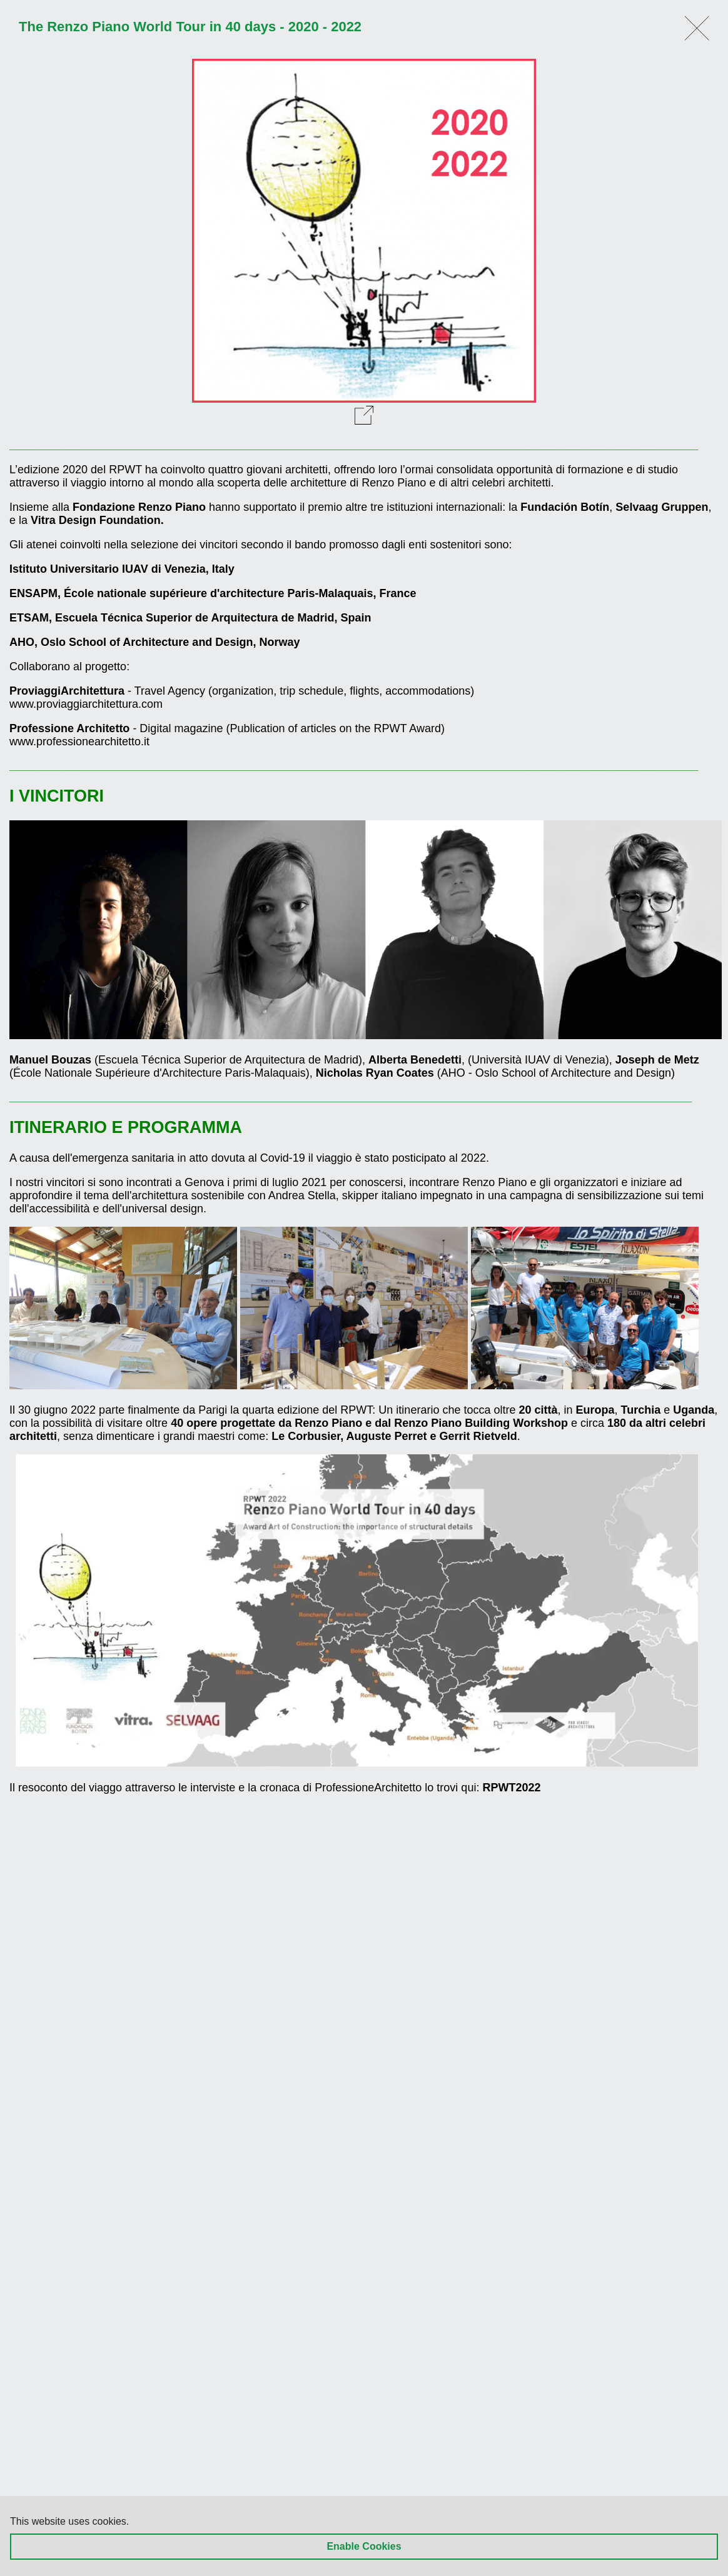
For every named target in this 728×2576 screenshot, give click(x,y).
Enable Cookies (363, 2546)
